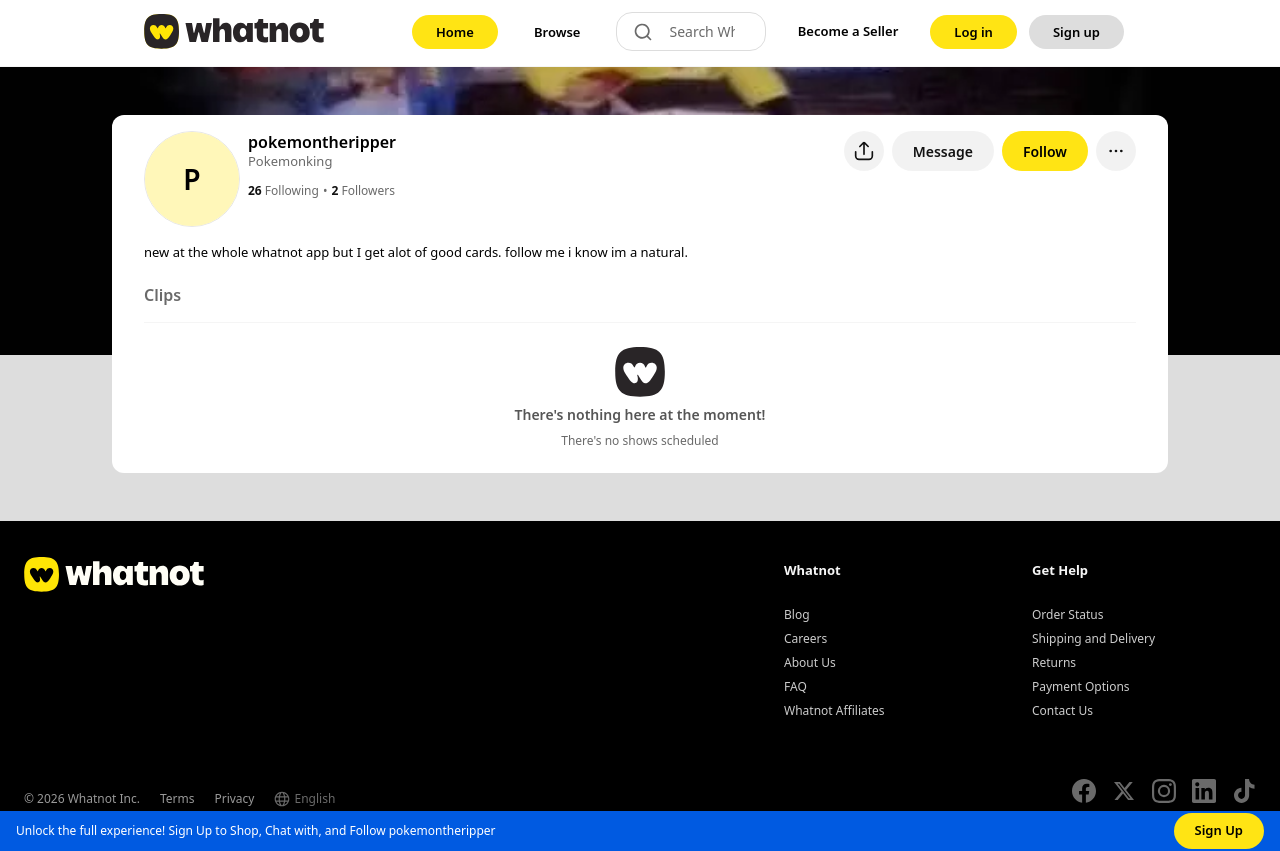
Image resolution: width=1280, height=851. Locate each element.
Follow (1045, 151)
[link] (455, 32)
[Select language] (344, 799)
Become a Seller (848, 31)
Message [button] (943, 151)
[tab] (162, 299)
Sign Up (1219, 830)
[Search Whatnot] (708, 31)
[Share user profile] (864, 151)
